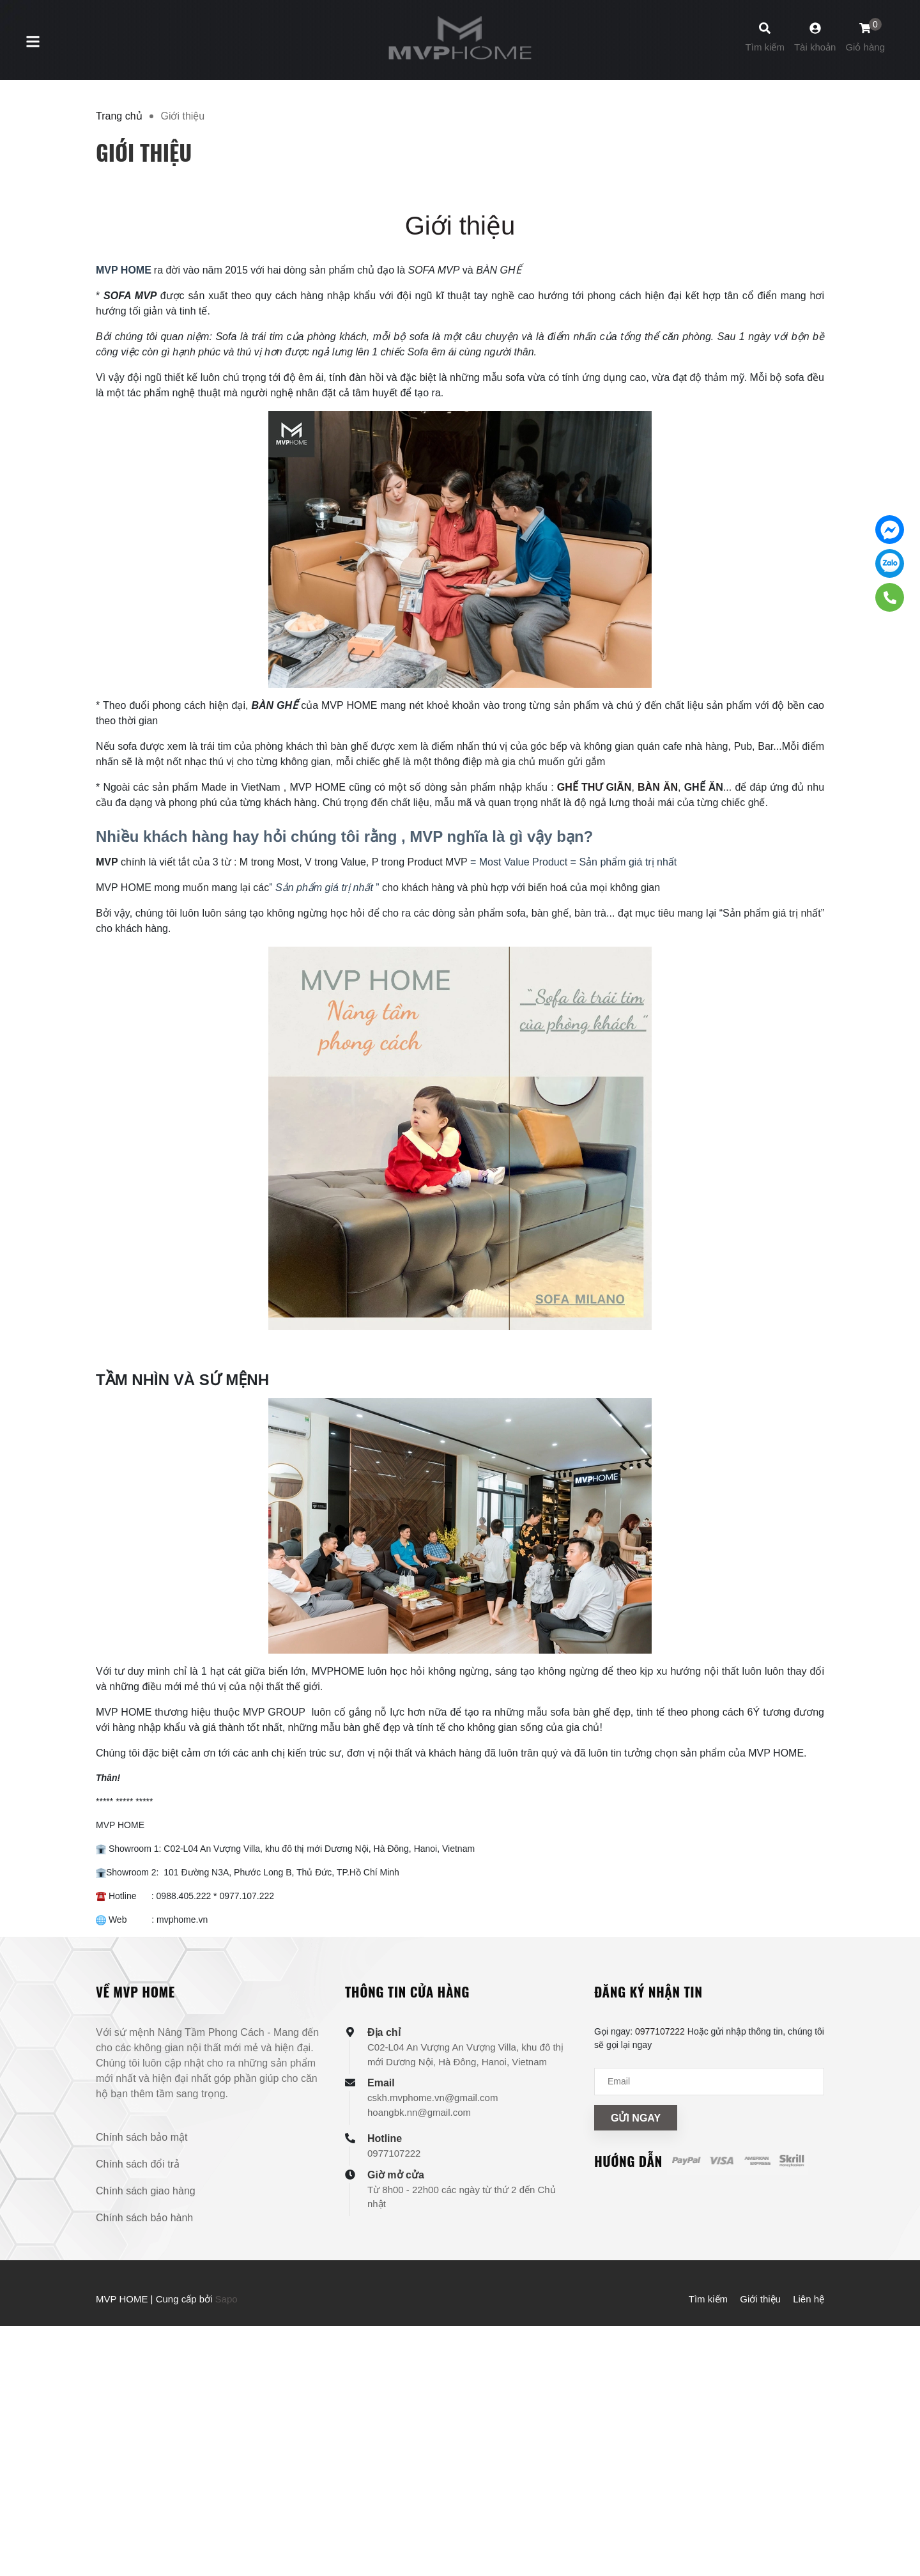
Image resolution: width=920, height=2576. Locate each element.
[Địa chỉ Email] (709, 2081)
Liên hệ (808, 2298)
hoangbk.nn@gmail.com (419, 2112)
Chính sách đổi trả (138, 2164)
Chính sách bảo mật (141, 2137)
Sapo (226, 2298)
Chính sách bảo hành (144, 2217)
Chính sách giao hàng (145, 2190)
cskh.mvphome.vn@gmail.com (432, 2097)
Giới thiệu (460, 226)
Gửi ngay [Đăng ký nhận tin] (636, 2118)
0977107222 (393, 2153)
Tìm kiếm (708, 2298)
